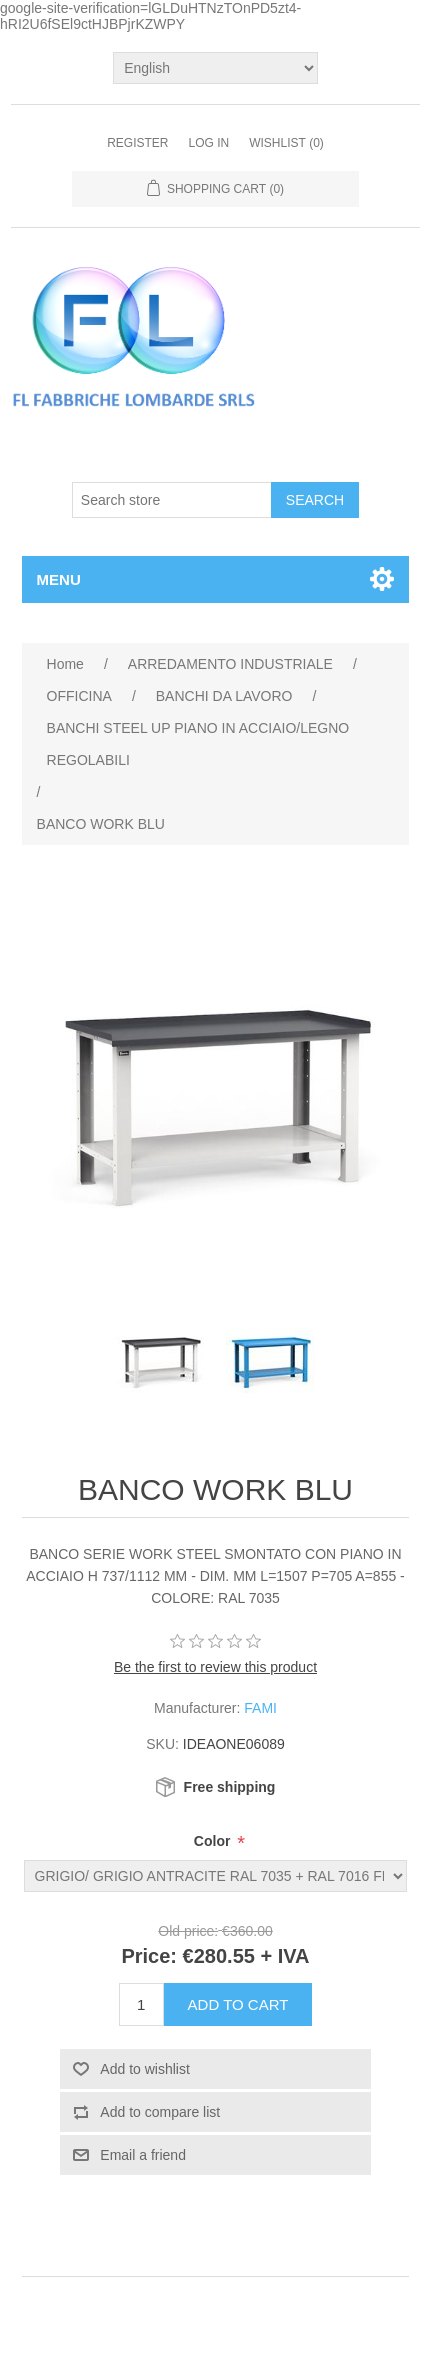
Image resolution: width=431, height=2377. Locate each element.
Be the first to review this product (215, 1667)
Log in (208, 143)
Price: (149, 1956)
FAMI (260, 1708)
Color (214, 1841)
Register (137, 143)
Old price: (188, 1931)
